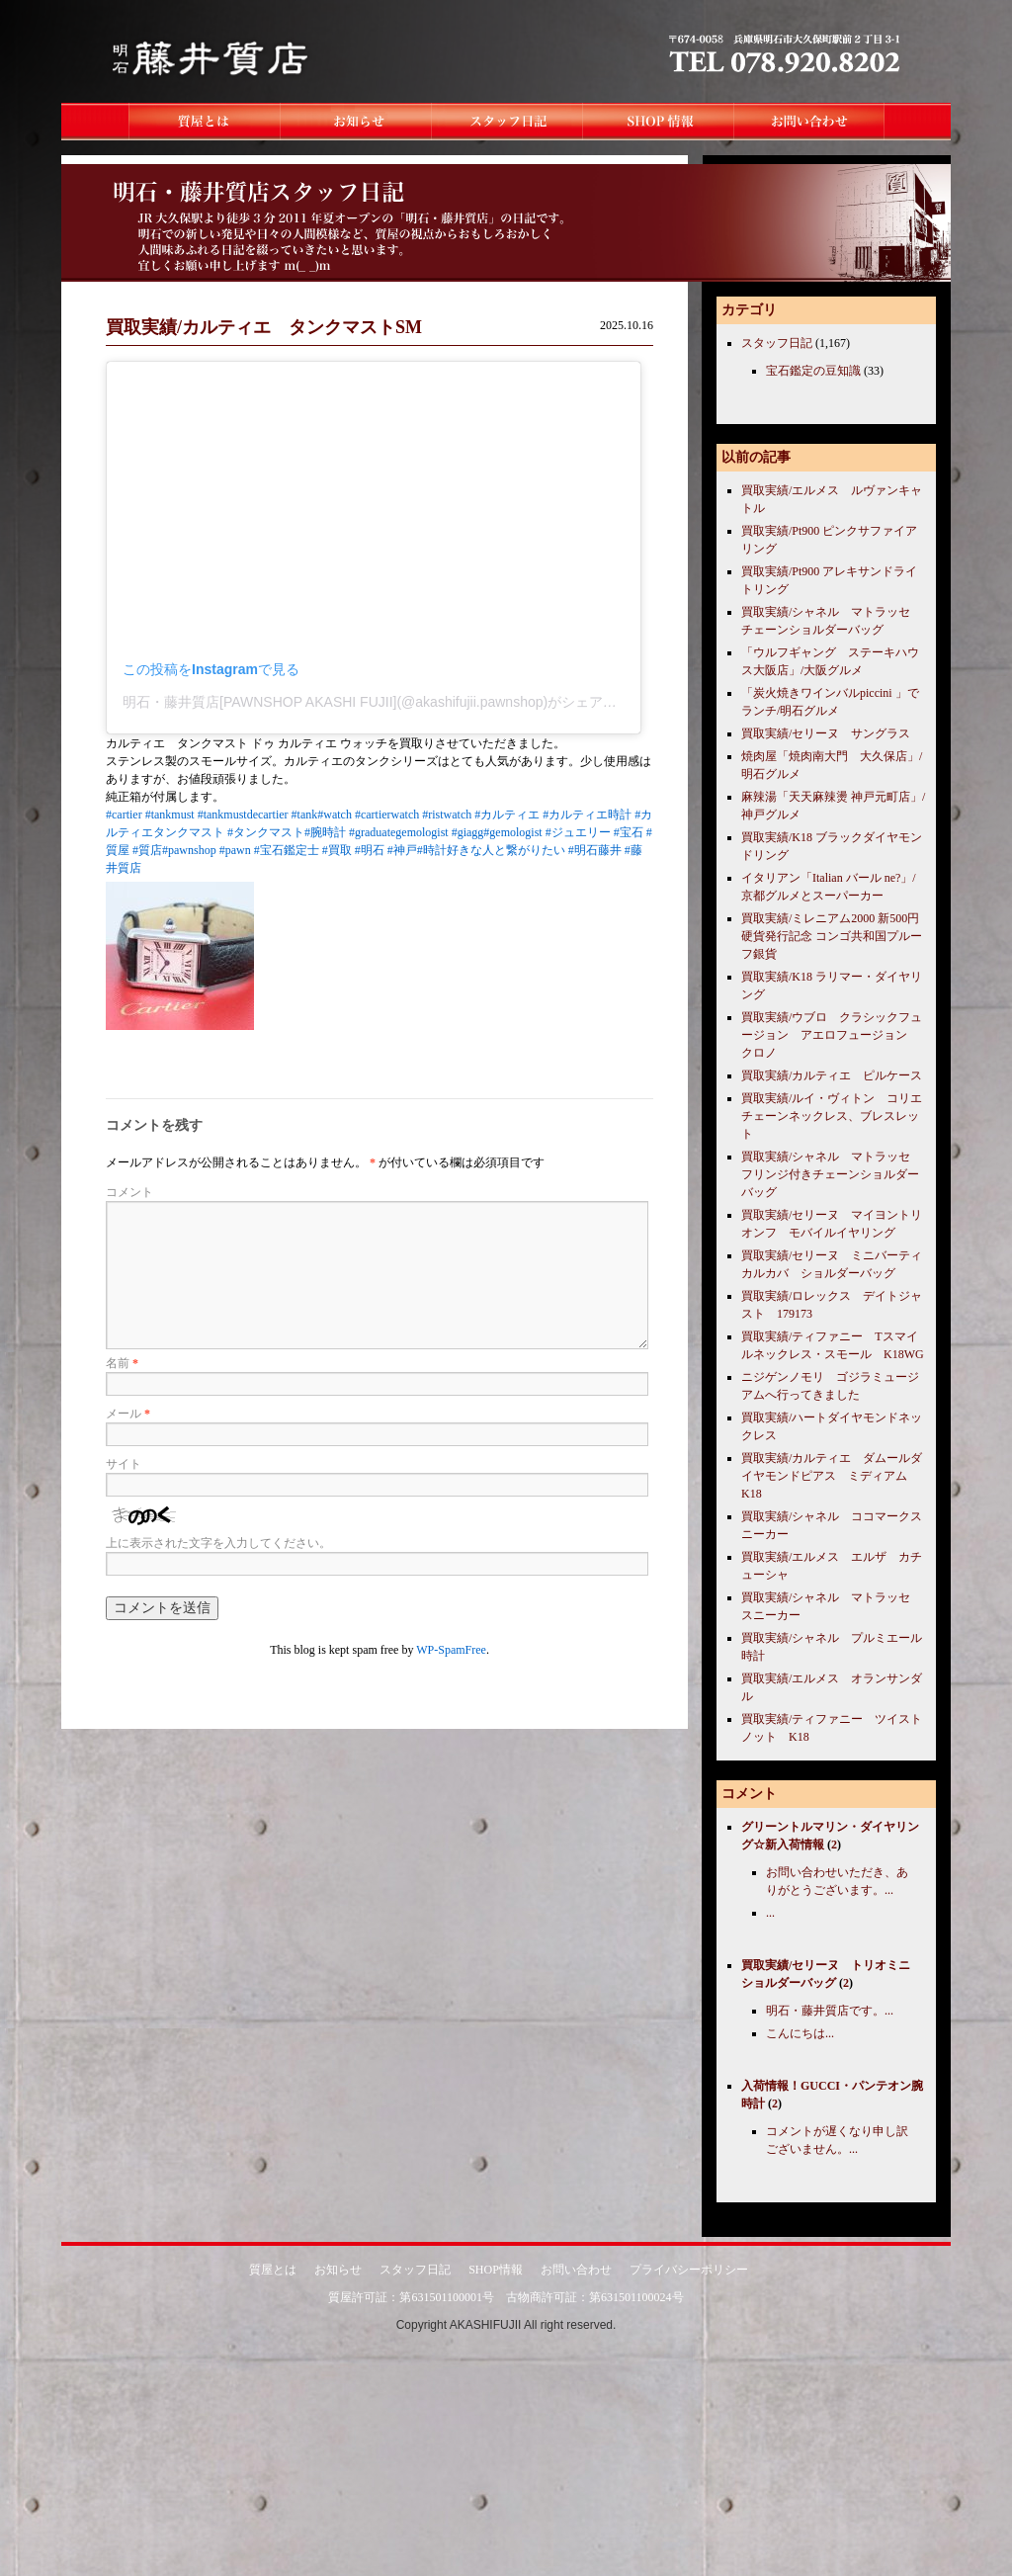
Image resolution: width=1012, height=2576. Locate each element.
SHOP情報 (495, 2269)
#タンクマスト (265, 832)
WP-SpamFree (451, 1650)
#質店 (147, 850)
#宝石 (628, 832)
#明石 (369, 850)
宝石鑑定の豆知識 (813, 371)
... (770, 1913)
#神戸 (402, 850)
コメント (129, 1192)
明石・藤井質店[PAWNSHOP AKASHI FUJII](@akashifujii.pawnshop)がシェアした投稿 (390, 702)
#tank (305, 814)
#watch (334, 814)
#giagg (468, 832)
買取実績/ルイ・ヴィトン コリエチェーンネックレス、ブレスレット (831, 1116)
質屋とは (272, 2269)
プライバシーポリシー (689, 2269)
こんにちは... (800, 2033)
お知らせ (338, 2269)
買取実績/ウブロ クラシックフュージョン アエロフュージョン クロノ (831, 1035)
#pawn (235, 850)
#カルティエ (507, 814)
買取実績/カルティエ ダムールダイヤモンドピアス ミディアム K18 (831, 1476)
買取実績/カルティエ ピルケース (831, 1075)
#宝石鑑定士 (286, 850)
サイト (123, 1464)
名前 (122, 1363)
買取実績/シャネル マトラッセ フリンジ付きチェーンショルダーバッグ (831, 1174)
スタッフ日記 (776, 343)
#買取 (337, 850)
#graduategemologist (399, 832)
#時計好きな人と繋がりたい (491, 850)
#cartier (124, 814)
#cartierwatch (387, 814)
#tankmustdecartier (243, 814)
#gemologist (512, 832)
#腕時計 (325, 832)
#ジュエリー (578, 832)
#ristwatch (446, 814)
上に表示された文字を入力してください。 (218, 1543)
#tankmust (170, 814)
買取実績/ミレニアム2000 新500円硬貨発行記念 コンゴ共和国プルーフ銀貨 (831, 936)
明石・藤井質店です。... (829, 2011)
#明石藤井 (595, 850)
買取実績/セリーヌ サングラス (825, 733)
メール (128, 1413)
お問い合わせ (576, 2269)
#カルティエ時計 (587, 814)
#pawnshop (189, 850)
